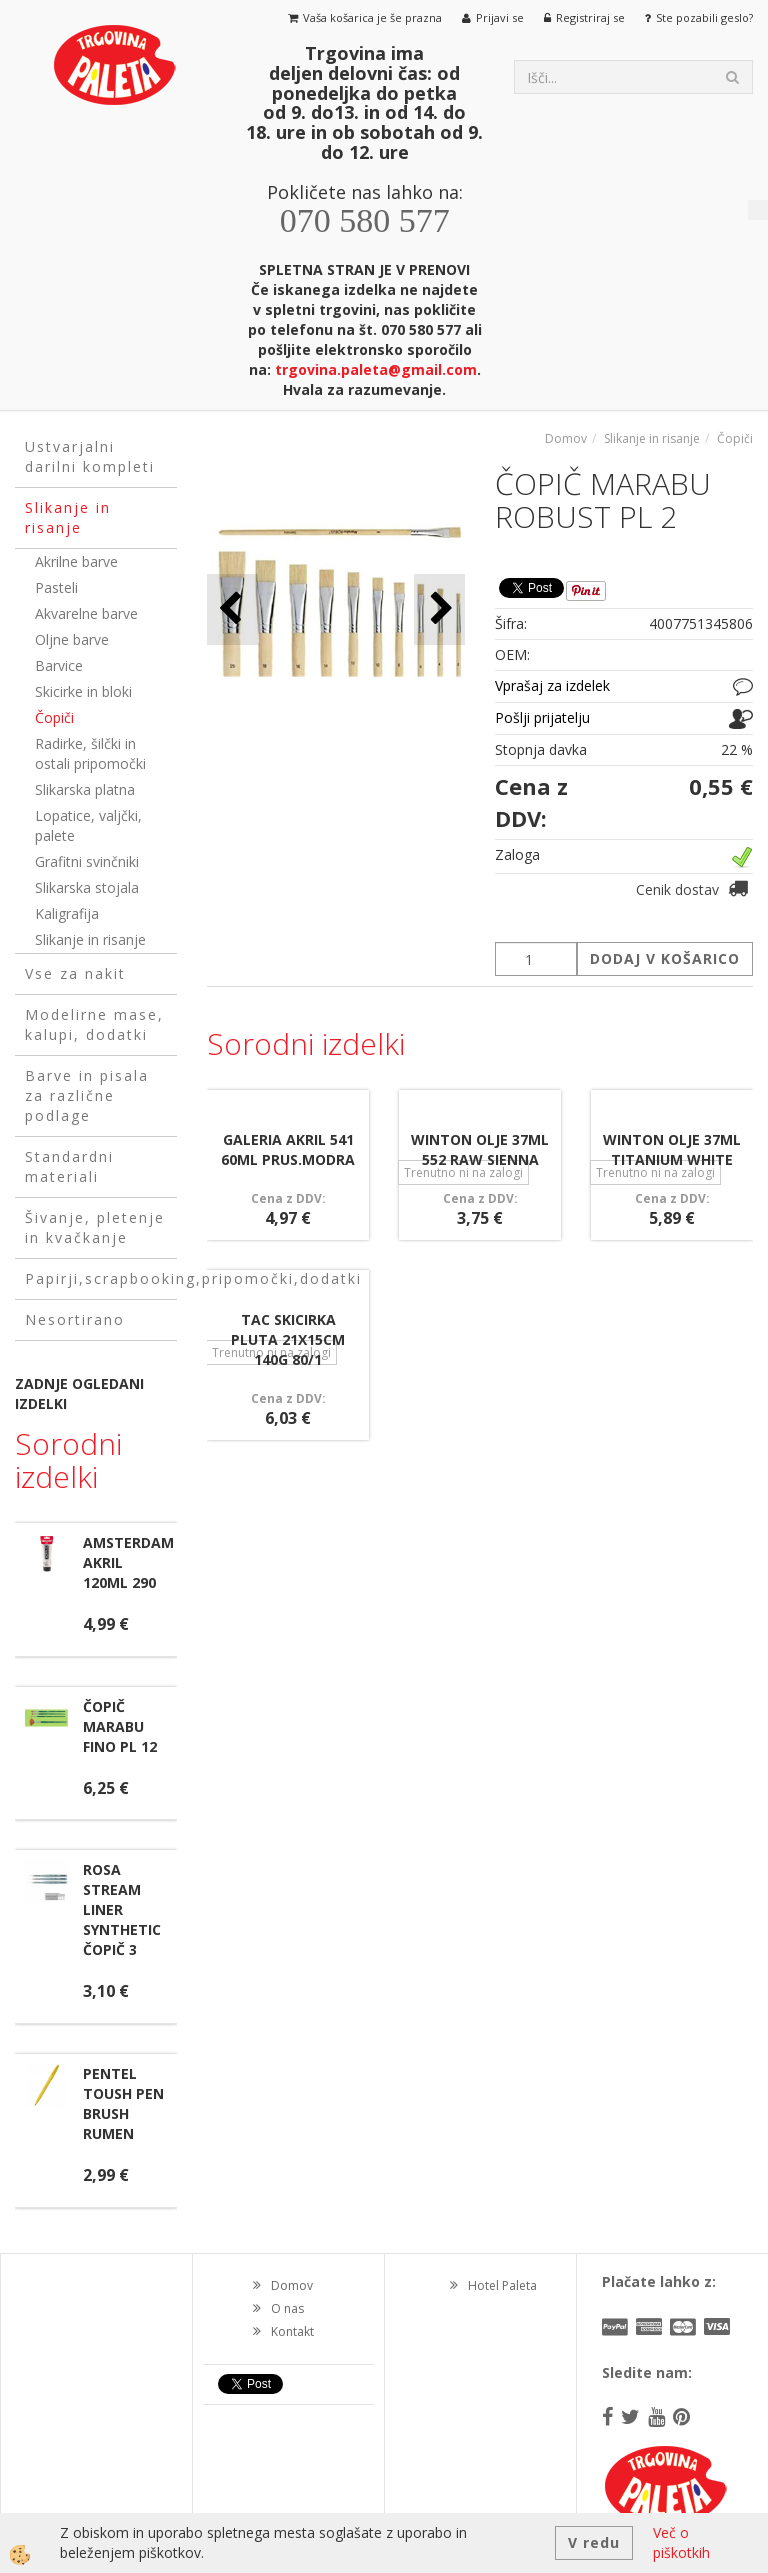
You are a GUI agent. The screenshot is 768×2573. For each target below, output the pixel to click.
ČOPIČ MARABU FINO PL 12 (120, 1726)
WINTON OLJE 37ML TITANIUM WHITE (672, 1149)
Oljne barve (72, 639)
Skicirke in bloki (83, 691)
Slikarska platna (85, 789)
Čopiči (54, 717)
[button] (439, 609)
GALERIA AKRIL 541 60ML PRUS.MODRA (288, 1149)
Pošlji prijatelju (542, 717)
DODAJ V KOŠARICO (665, 958)
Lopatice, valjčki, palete (88, 825)
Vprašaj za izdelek (552, 685)
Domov (566, 438)
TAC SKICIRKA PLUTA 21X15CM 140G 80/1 (288, 1339)
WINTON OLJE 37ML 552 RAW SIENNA (480, 1149)
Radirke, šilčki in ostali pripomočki (90, 753)
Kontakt (292, 2331)
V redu (594, 2542)
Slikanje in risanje (90, 939)
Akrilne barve (76, 561)
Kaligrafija (67, 913)
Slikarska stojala (87, 887)
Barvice (59, 665)
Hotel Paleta (502, 2285)
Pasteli (56, 587)
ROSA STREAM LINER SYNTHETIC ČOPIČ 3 (122, 1909)
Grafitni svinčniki (87, 861)
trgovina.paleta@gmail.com (376, 369)
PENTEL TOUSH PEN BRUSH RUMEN (123, 2103)
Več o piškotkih (681, 2542)
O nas (287, 2308)
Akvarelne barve (86, 613)
